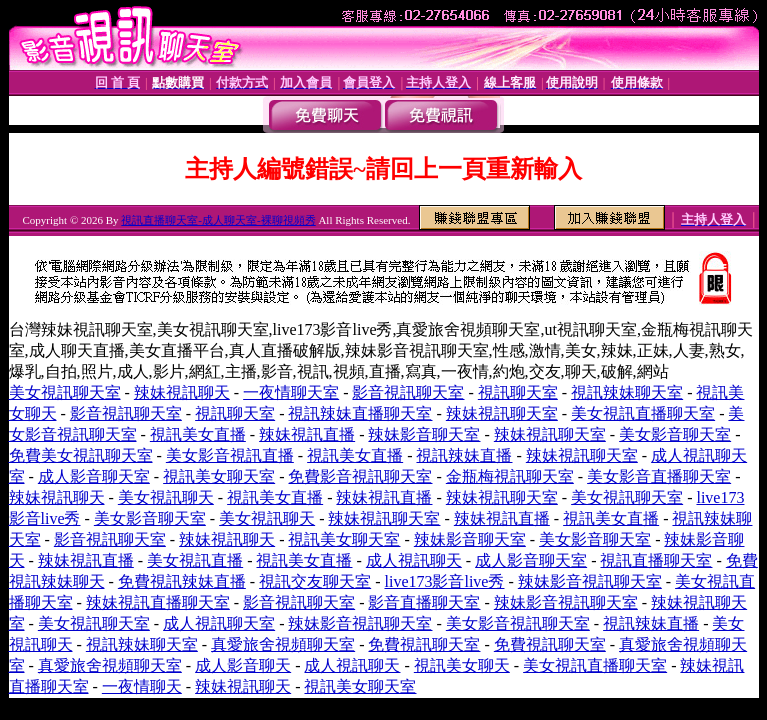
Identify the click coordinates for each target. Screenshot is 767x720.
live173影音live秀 (444, 581)
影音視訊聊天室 (408, 392)
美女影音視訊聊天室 (518, 623)
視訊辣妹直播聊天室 (360, 413)
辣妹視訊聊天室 (502, 413)
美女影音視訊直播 (230, 455)
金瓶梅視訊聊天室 (510, 476)
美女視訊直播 (195, 560)
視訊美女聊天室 (219, 476)
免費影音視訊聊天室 (360, 476)
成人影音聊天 (243, 665)
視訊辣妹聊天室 (627, 392)
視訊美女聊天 (462, 665)
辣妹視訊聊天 (182, 392)
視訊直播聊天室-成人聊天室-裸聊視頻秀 (218, 220)
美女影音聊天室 (675, 434)
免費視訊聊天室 (424, 644)
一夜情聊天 (142, 686)
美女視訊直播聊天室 (643, 413)
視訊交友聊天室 (315, 581)
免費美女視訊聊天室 (81, 455)
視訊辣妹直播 (464, 455)
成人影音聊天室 (94, 476)
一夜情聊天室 (291, 392)
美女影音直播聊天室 (659, 476)
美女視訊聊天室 (65, 392)
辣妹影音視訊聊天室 (590, 581)
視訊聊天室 (518, 392)
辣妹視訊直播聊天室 (158, 602)
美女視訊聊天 (166, 497)
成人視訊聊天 (414, 560)
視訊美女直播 (198, 434)
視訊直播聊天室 (656, 560)
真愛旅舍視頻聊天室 (283, 644)
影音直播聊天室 (424, 602)
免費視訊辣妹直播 (182, 581)
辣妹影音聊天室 (424, 434)
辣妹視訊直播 (307, 434)
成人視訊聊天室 (219, 623)
